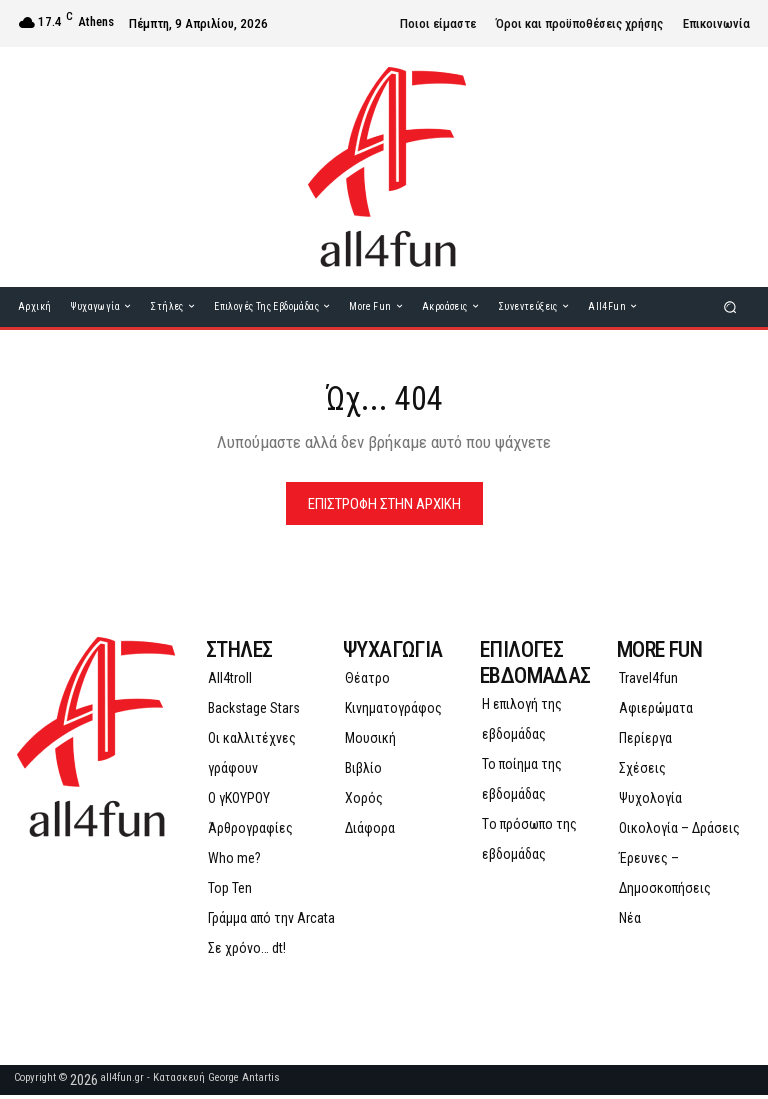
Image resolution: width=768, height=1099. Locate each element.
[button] (730, 306)
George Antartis (244, 1081)
